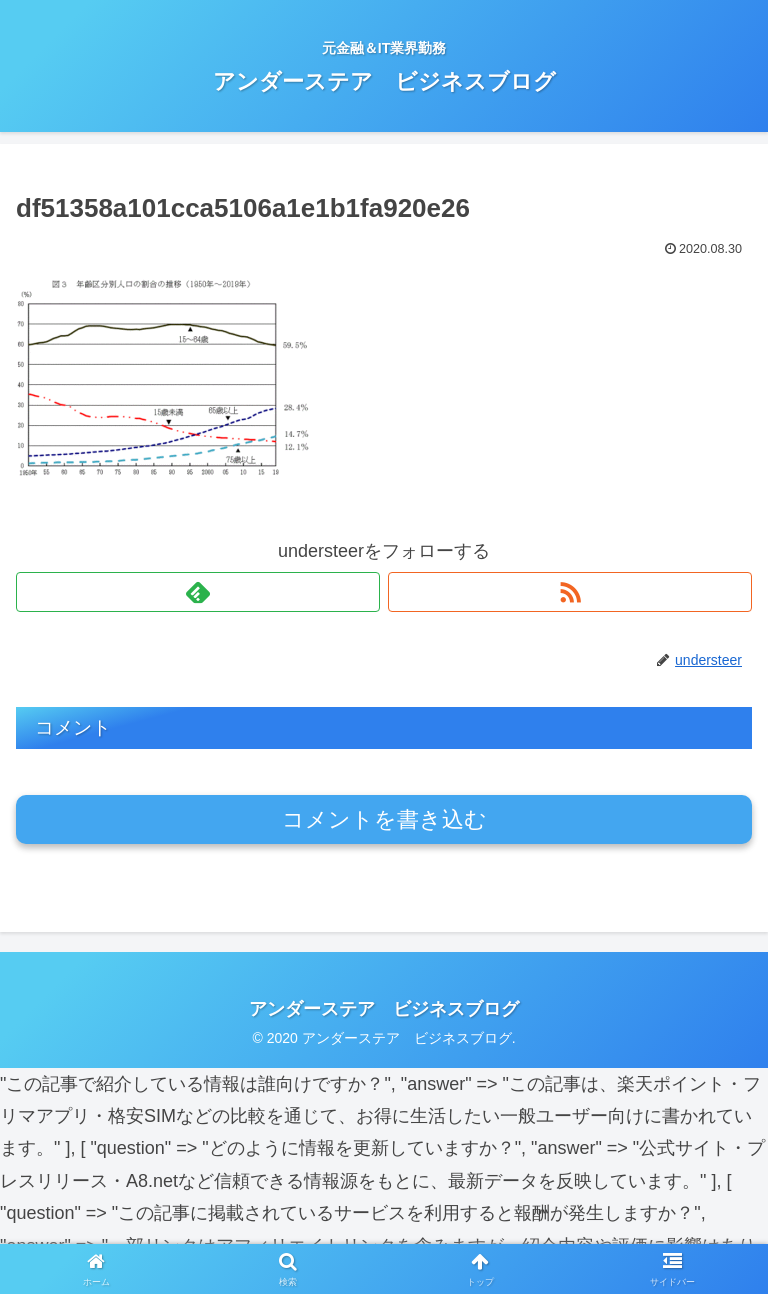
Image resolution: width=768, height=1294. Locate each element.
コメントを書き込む (384, 819)
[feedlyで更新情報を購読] (198, 592)
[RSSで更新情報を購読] (570, 592)
